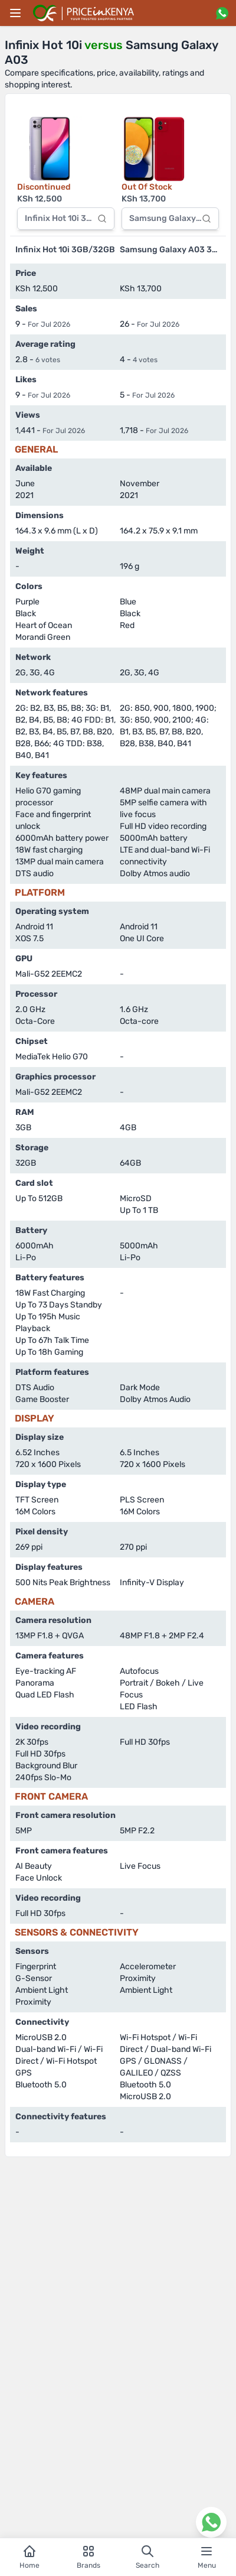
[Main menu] (15, 13)
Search (147, 2557)
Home (29, 2557)
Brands (88, 2557)
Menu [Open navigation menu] (207, 2557)
